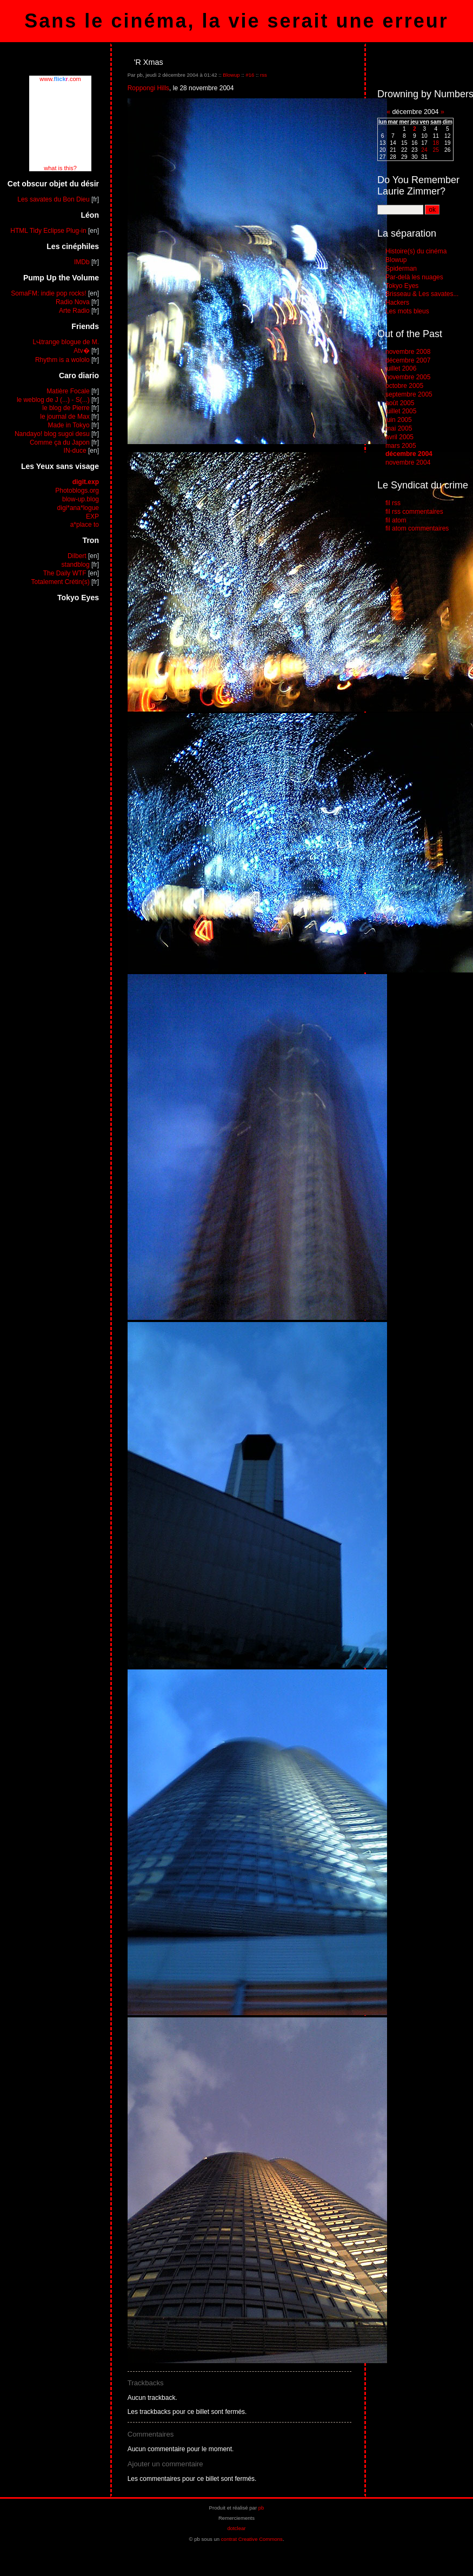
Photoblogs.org (77, 490)
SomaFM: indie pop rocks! (48, 293)
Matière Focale (67, 391)
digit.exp (85, 482)
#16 (249, 75)
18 (436, 143)
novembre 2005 (407, 377)
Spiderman (401, 268)
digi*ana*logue (78, 508)
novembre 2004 (407, 462)
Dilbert (77, 556)
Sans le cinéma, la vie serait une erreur (236, 21)
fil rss (393, 503)
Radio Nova (73, 302)
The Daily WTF (64, 573)
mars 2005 (400, 446)
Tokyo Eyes (401, 286)
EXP (92, 516)
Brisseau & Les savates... (421, 294)
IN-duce (75, 450)
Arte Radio (74, 310)
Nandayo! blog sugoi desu (52, 434)
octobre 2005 (404, 386)
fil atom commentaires (417, 528)
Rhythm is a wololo (62, 360)
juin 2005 (398, 420)
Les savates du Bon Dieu (53, 199)
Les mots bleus (407, 311)
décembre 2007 (407, 360)
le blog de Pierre (65, 408)
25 (436, 150)
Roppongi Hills (148, 88)
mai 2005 (398, 428)
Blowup (231, 75)
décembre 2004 (408, 454)
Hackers (397, 302)
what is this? (60, 168)
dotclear (236, 2528)
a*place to (84, 524)
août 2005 (399, 403)
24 (424, 150)
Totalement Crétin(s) (60, 582)
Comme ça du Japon (60, 442)
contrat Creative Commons (252, 2539)
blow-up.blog (80, 499)
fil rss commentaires (414, 511)
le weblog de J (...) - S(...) (53, 400)
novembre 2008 (407, 351)
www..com (60, 79)
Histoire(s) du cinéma (416, 251)
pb (261, 2508)
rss (263, 75)
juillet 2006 (400, 368)
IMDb (82, 262)
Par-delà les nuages (414, 277)
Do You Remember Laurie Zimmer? (418, 186)
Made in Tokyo (69, 425)
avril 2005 (399, 437)
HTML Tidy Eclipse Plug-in (48, 230)
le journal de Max (64, 416)
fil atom (396, 520)
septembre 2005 (408, 394)
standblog (76, 564)
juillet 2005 (400, 411)
